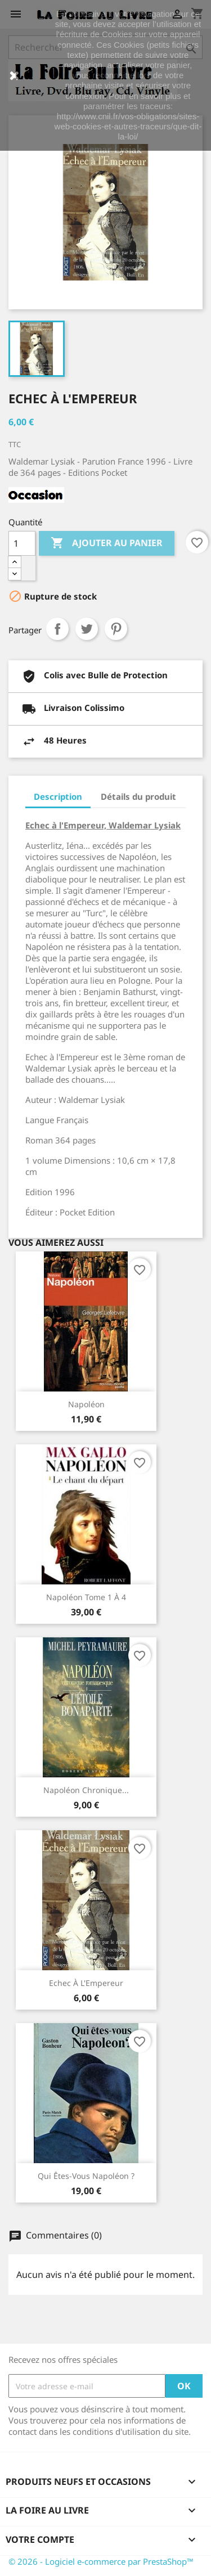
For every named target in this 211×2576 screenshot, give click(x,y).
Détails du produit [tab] (138, 796)
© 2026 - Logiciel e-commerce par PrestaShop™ (101, 2561)
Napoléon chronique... (86, 1790)
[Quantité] (21, 543)
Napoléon (86, 1404)
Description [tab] (58, 796)
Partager (57, 629)
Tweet (86, 629)
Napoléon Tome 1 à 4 (86, 1597)
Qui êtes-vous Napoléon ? (86, 2175)
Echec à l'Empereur (86, 1983)
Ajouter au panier (107, 543)
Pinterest (116, 629)
